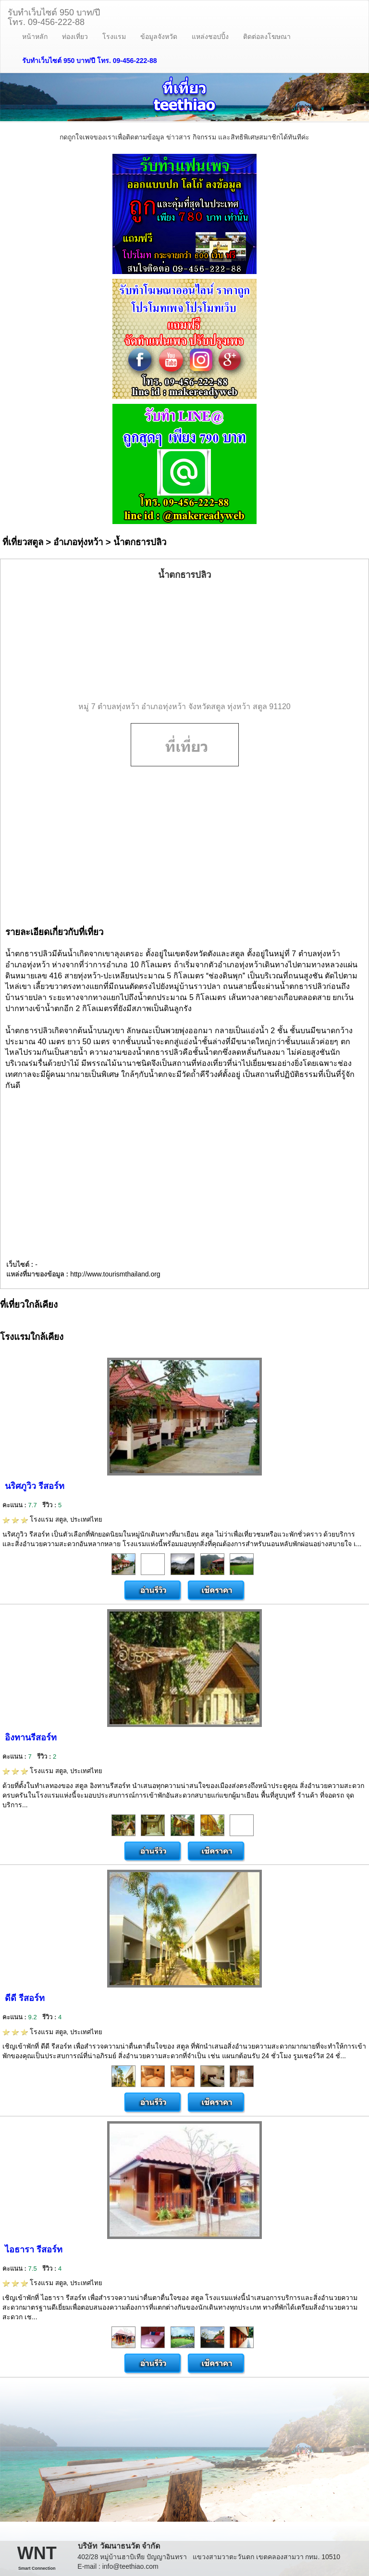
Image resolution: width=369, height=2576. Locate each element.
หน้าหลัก (35, 36)
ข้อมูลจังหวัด (158, 36)
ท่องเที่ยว (75, 36)
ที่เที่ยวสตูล (22, 542)
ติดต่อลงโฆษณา (267, 36)
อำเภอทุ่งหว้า (78, 542)
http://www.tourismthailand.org (115, 1274)
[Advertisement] (184, 641)
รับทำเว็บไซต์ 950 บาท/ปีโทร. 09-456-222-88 (54, 16)
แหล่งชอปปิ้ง (210, 36)
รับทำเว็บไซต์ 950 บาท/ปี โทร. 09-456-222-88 (89, 60)
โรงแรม (114, 36)
